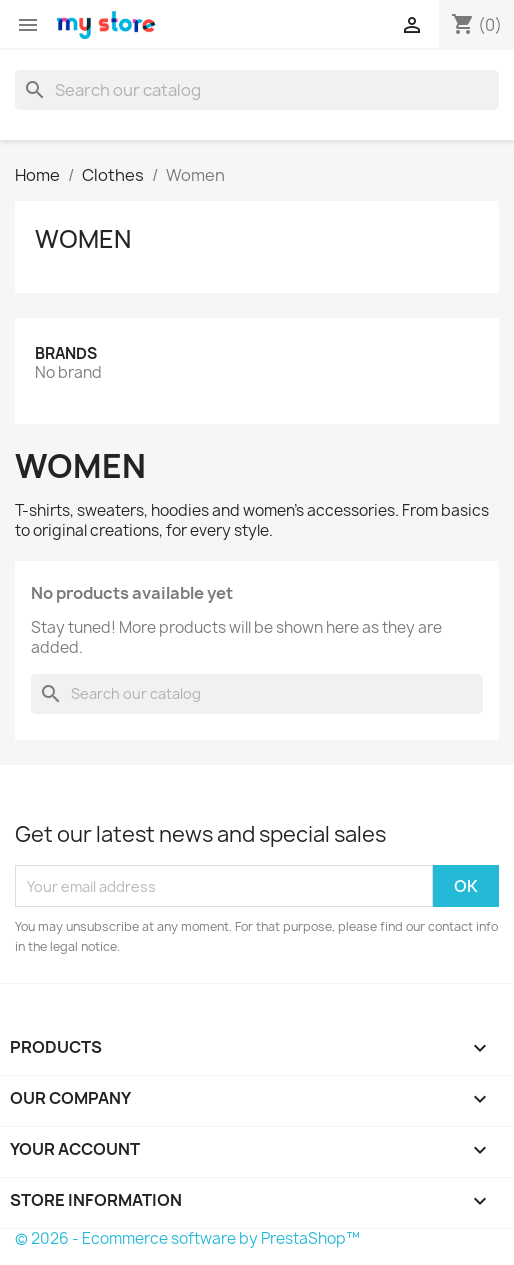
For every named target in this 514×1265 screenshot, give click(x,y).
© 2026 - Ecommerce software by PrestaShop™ (187, 1238)
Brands (66, 353)
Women (83, 239)
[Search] (257, 90)
